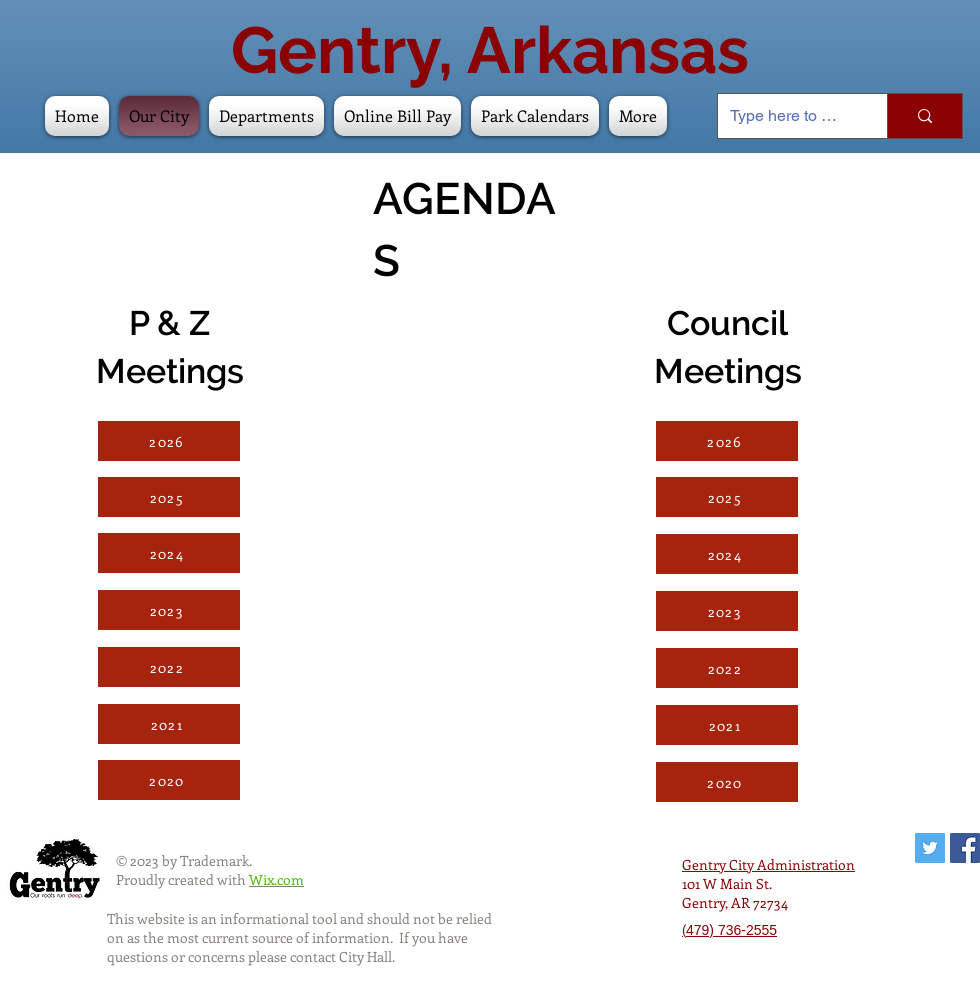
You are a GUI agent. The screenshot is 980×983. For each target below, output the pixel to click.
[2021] (169, 724)
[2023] (169, 610)
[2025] (169, 497)
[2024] (169, 553)
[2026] (169, 441)
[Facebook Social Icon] (965, 848)
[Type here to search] (787, 116)
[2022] (169, 667)
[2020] (169, 780)
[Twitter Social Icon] (930, 848)
